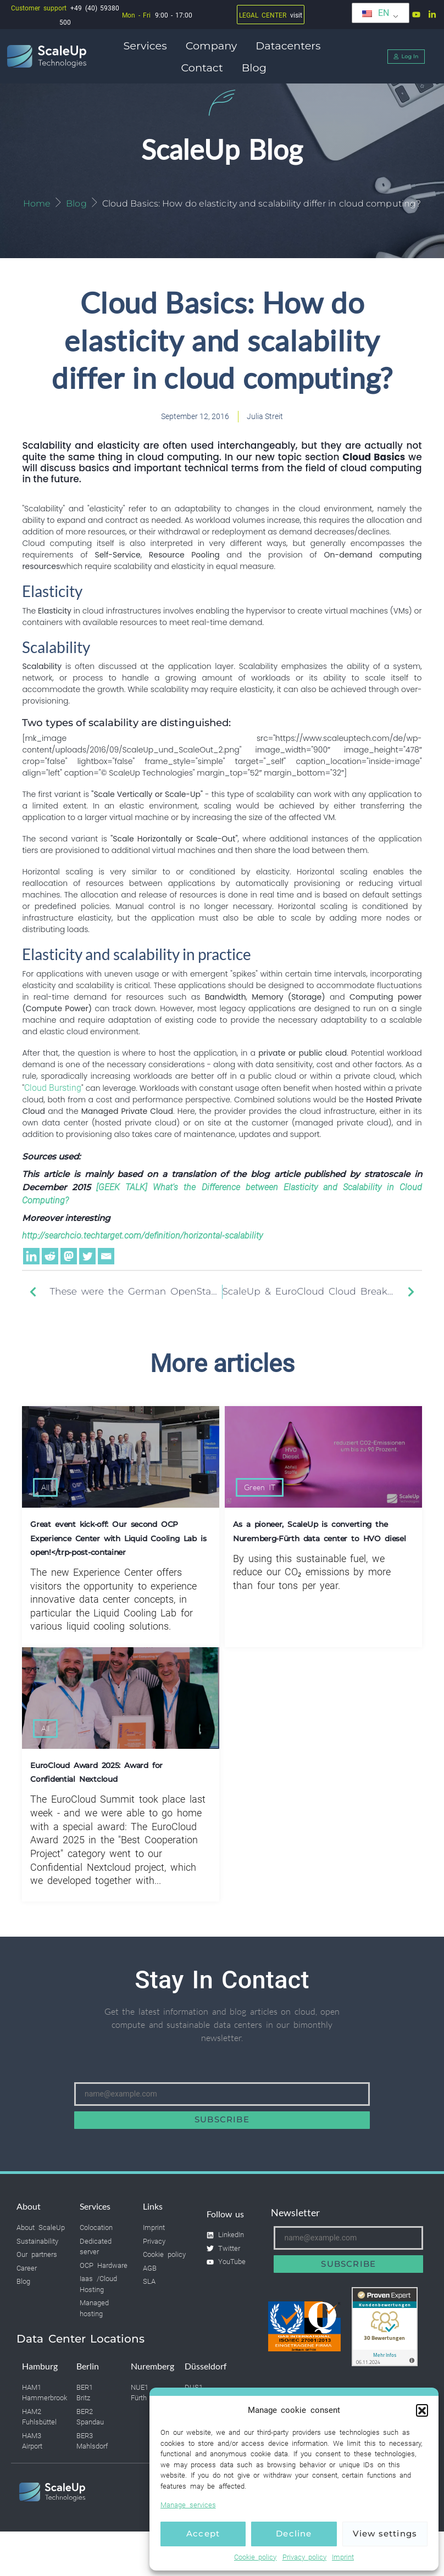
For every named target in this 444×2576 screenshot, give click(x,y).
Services (147, 45)
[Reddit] (50, 1260)
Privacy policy (304, 2557)
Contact (204, 67)
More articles (222, 1368)
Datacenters (291, 45)
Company (214, 45)
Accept (203, 2533)
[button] (422, 2410)
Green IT (259, 1492)
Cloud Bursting (52, 1092)
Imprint (343, 2557)
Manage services (188, 2505)
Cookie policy (255, 2557)
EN (375, 13)
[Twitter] (87, 1260)
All (45, 1492)
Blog (254, 67)
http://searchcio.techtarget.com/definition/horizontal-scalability (142, 1240)
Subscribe (222, 2123)
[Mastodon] (68, 1260)
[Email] (106, 1260)
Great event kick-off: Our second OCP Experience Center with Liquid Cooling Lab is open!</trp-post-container (118, 1543)
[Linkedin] (31, 1260)
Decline (294, 2533)
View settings (385, 2533)
